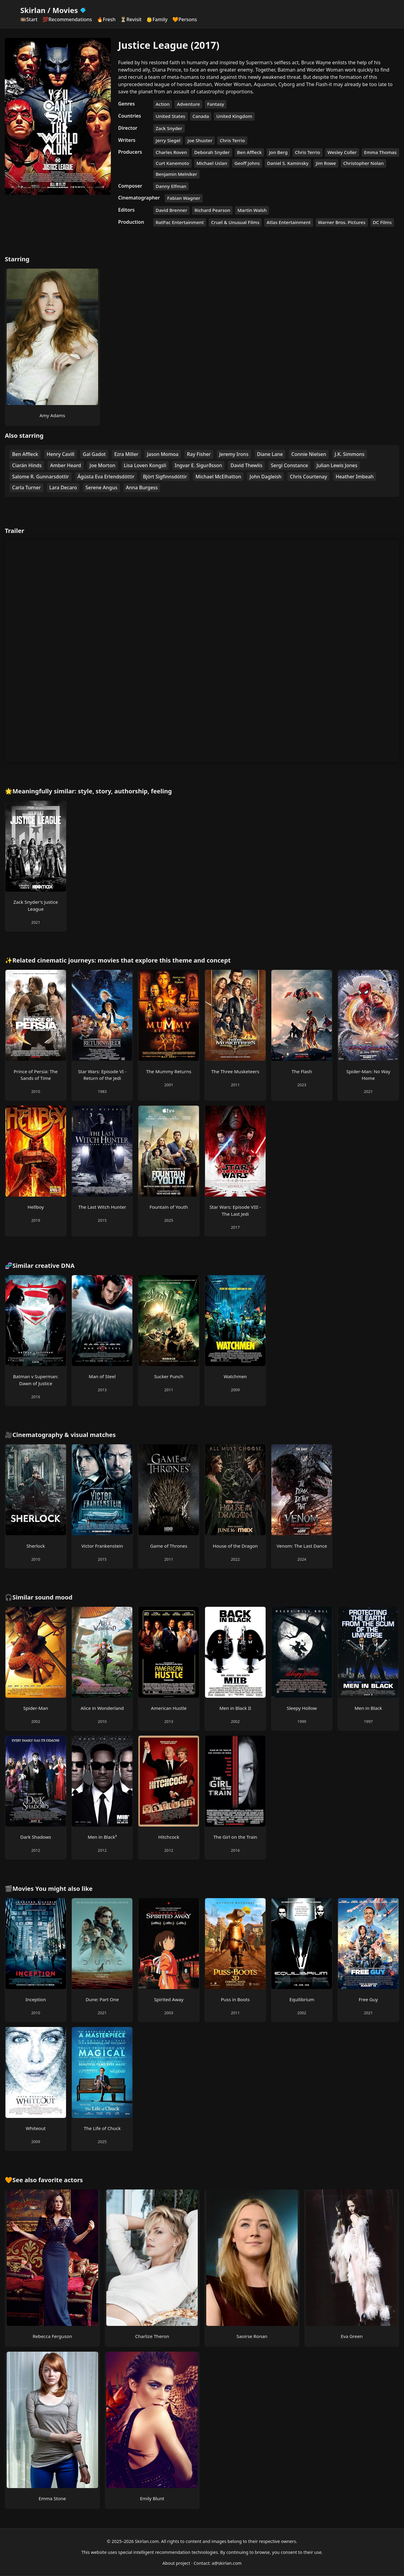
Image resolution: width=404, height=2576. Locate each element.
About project (176, 2563)
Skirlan (32, 10)
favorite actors (60, 2180)
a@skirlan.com (227, 2563)
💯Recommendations (67, 19)
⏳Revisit (130, 19)
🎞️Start (29, 19)
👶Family (156, 19)
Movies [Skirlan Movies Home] (69, 10)
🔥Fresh (106, 19)
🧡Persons (184, 19)
